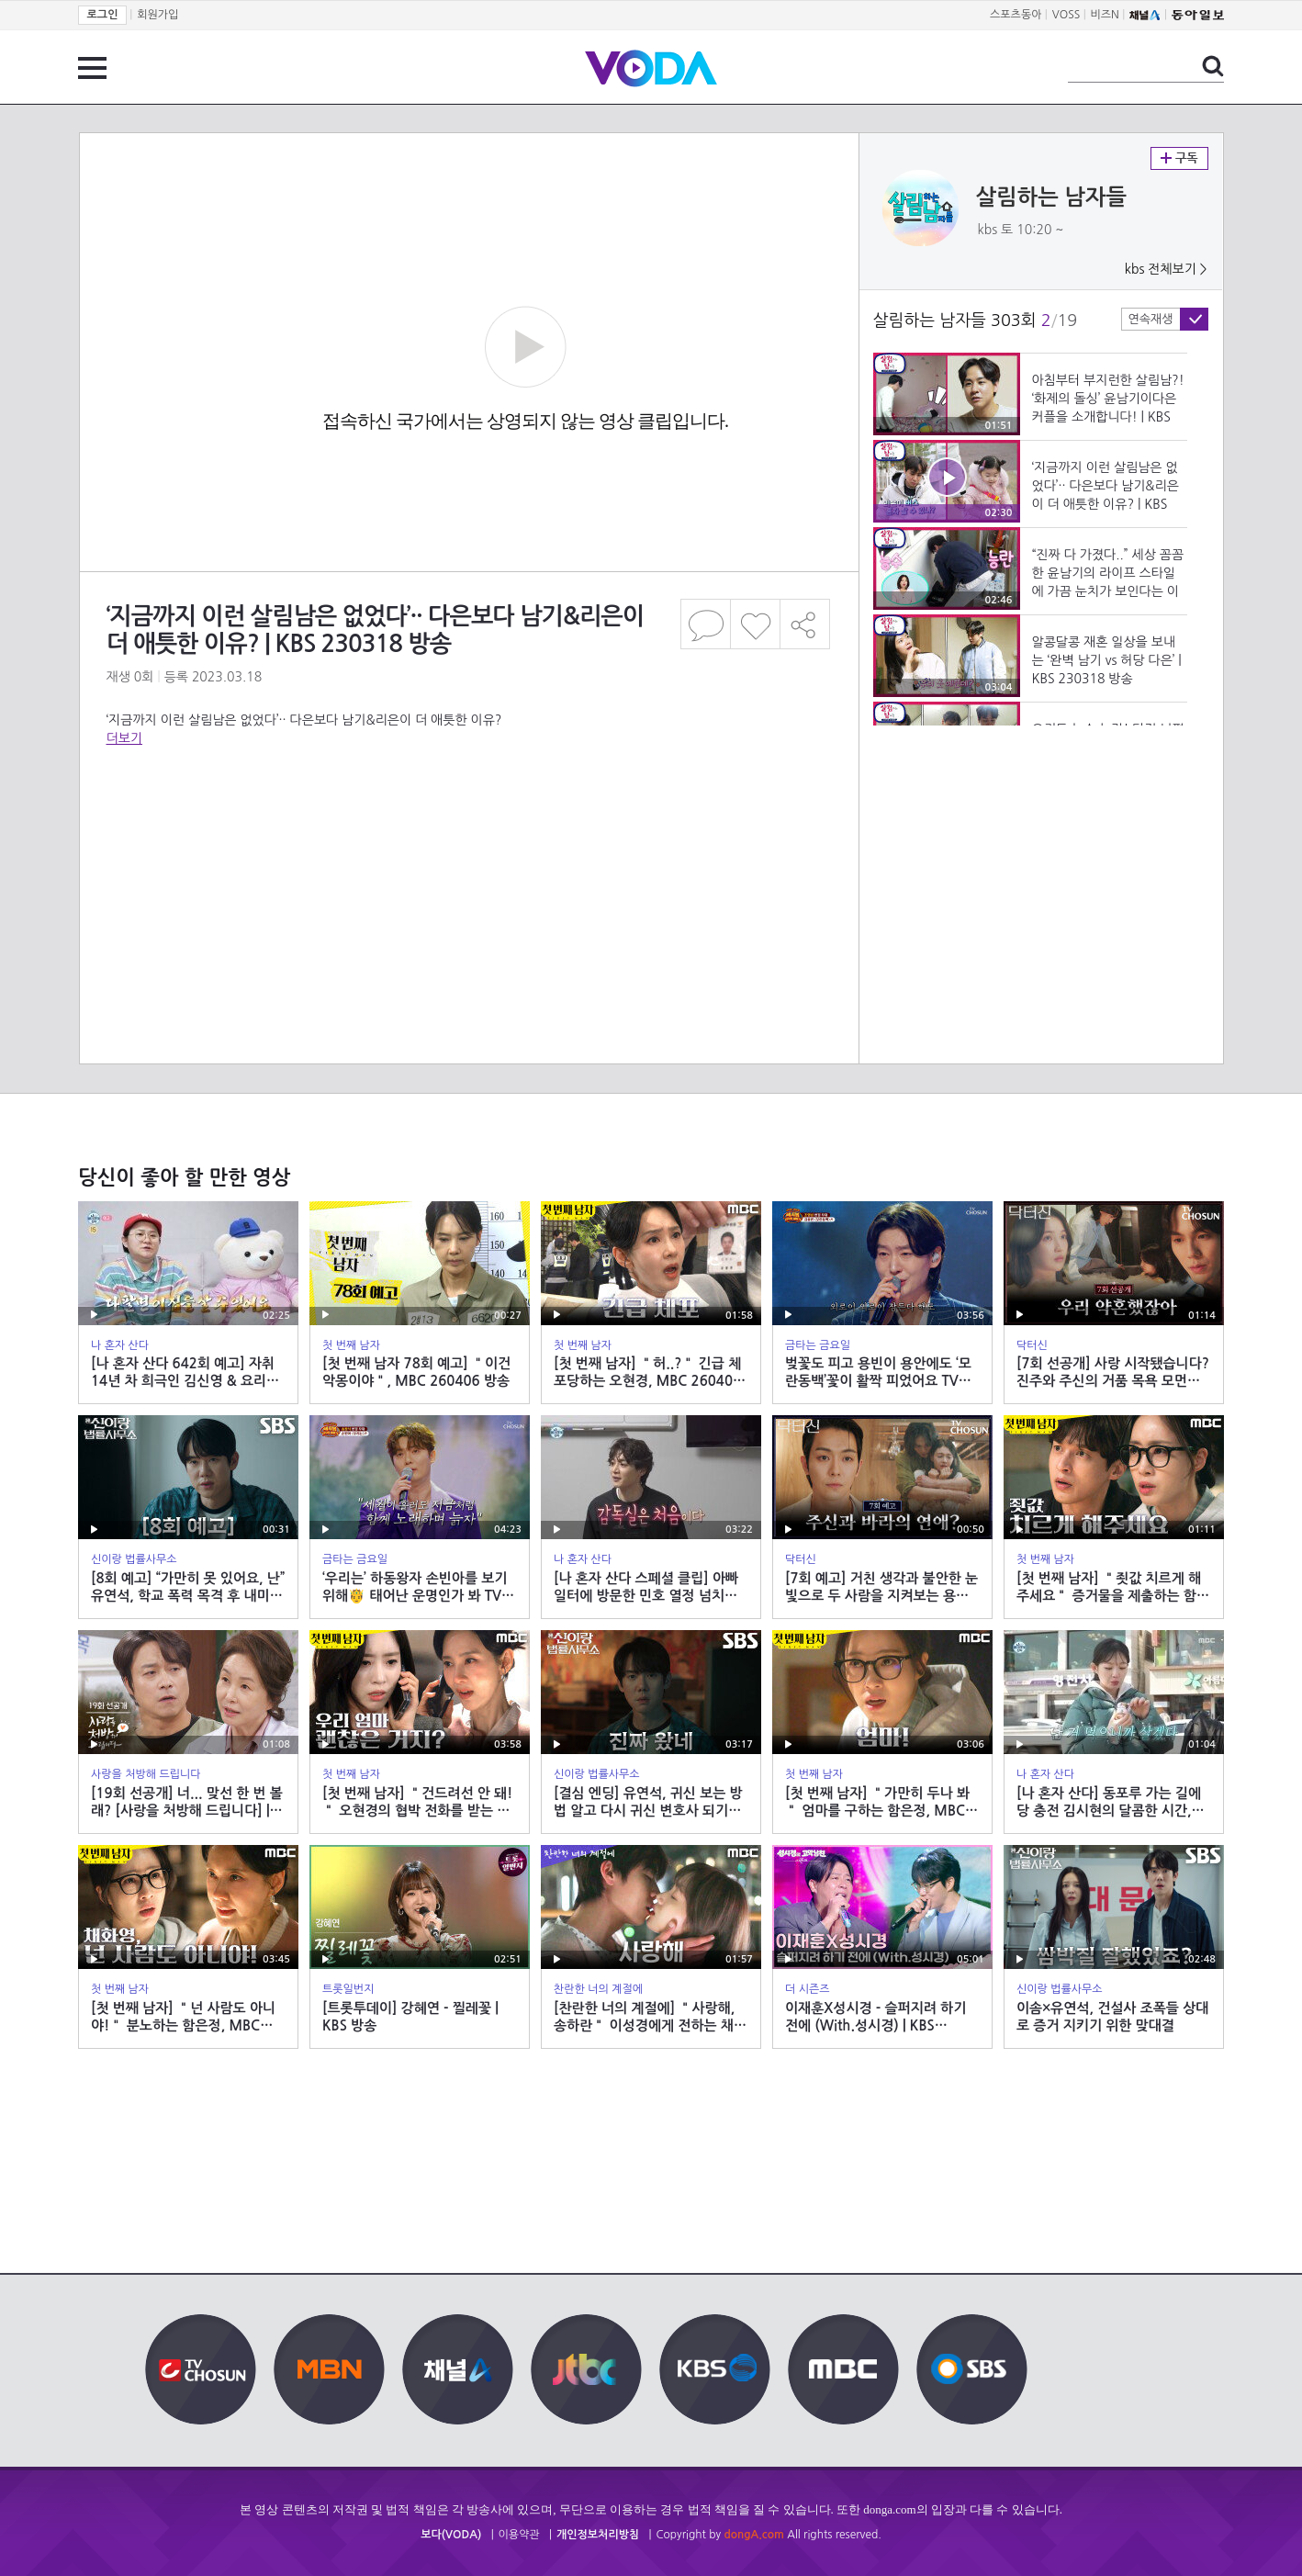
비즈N (1105, 14)
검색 (1213, 66)
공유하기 (805, 624)
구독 (1179, 158)
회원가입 (157, 14)
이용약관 (519, 2534)
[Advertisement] (468, 821)
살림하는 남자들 (1052, 197)
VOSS (1066, 14)
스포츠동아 (1015, 14)
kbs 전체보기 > (1166, 269)
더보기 (124, 738)
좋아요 (755, 624)
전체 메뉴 (92, 68)
